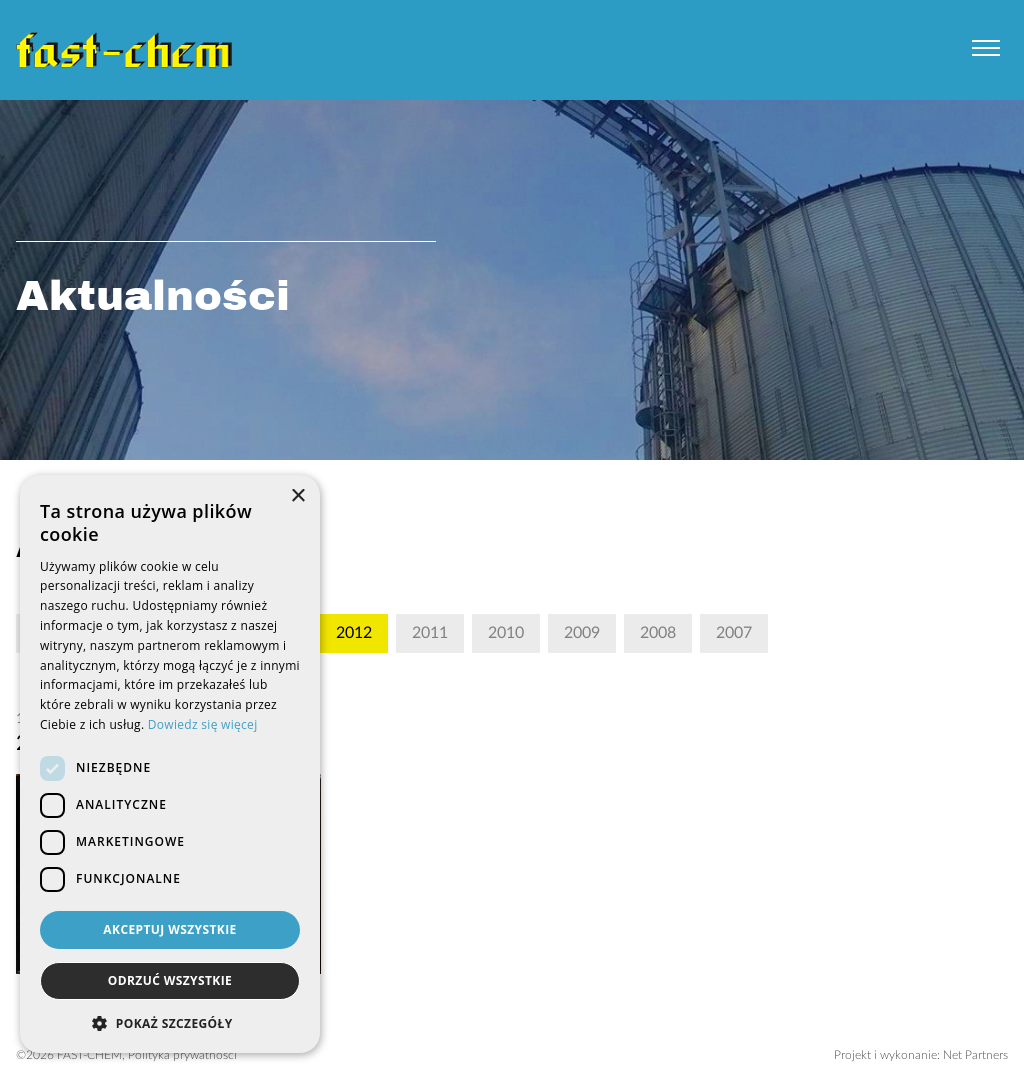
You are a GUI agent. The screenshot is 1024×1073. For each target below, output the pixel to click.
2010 (506, 633)
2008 (658, 633)
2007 (734, 633)
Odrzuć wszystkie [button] (170, 980)
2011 (430, 633)
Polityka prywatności (182, 1055)
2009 (582, 633)
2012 (354, 633)
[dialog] (170, 764)
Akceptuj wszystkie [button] (169, 929)
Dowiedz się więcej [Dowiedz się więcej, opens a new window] (203, 724)
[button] (170, 1023)
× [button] (297, 496)
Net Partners (975, 1055)
